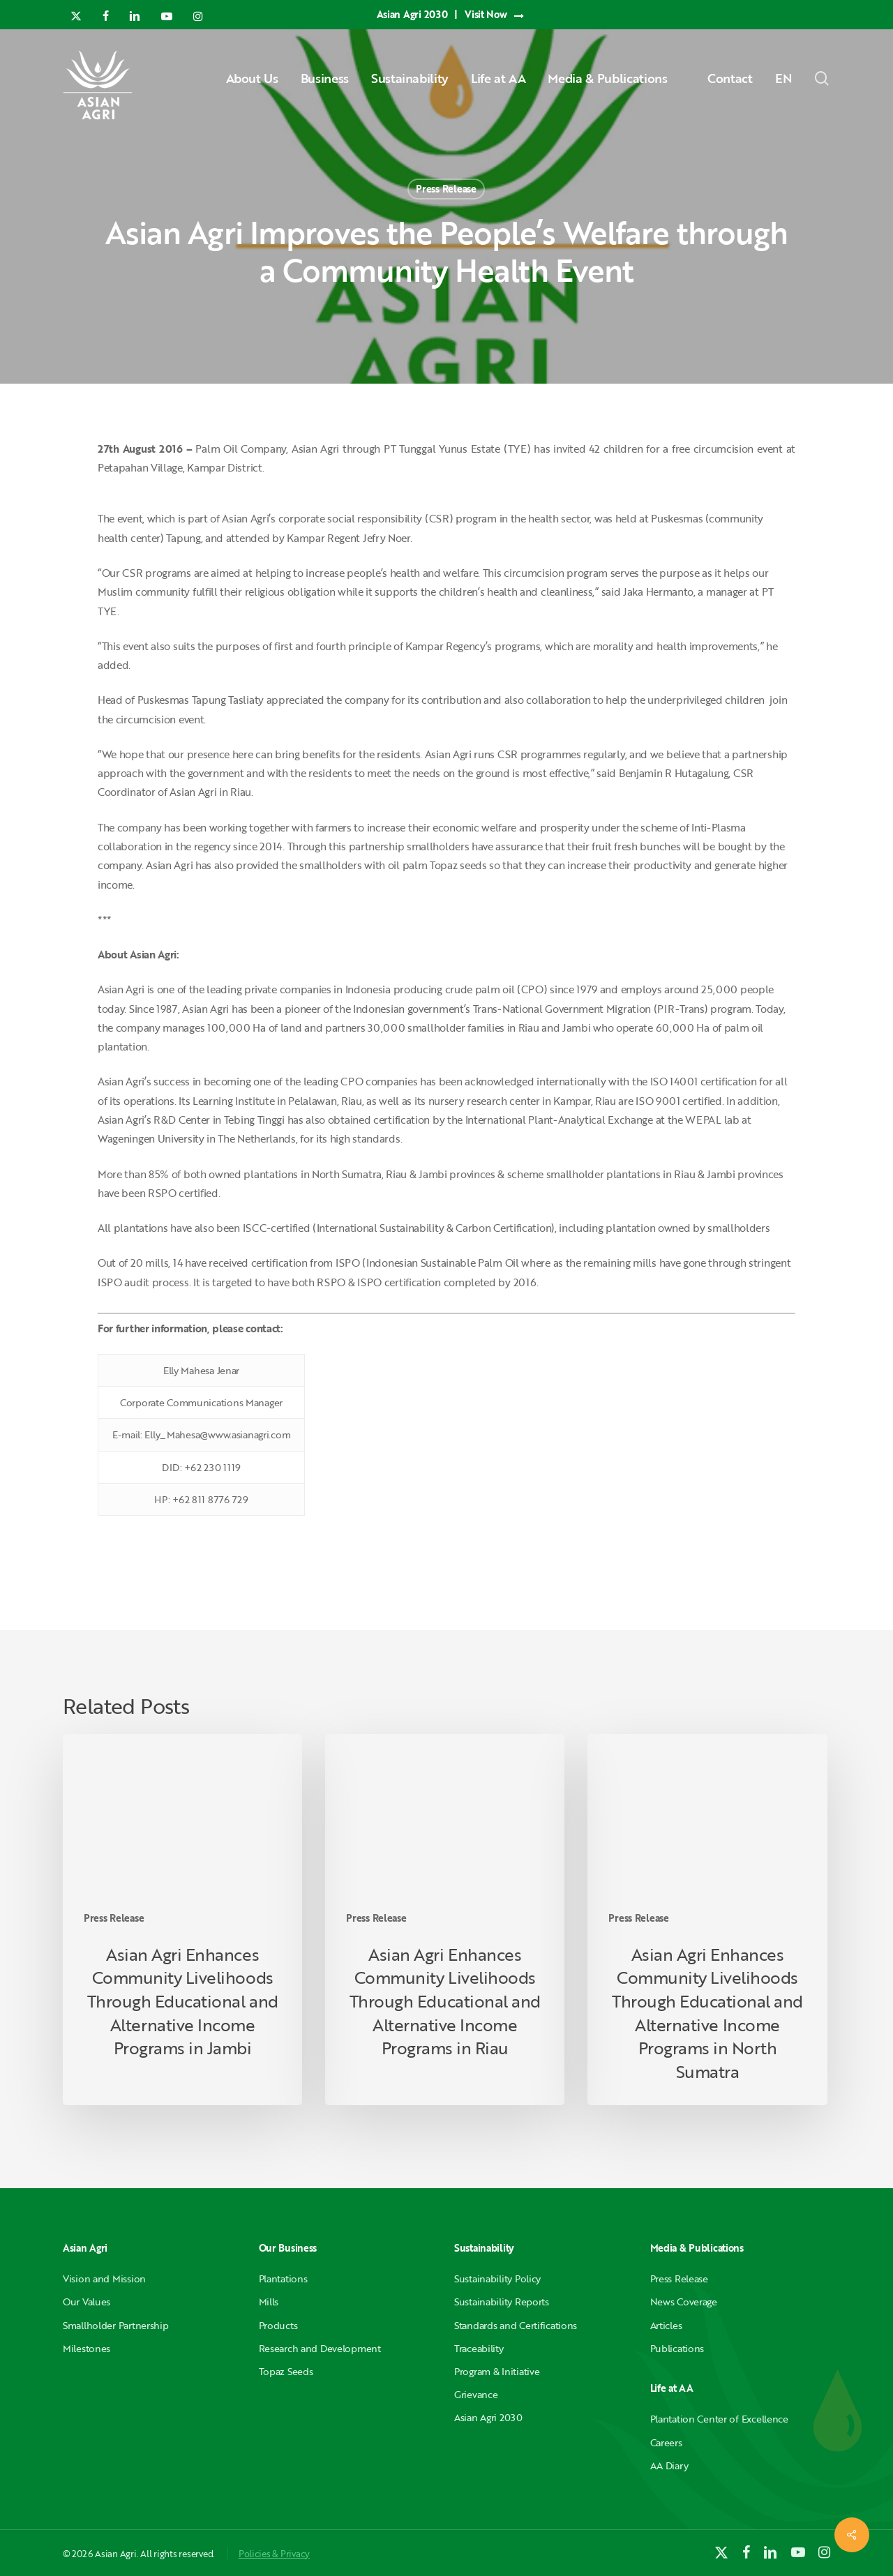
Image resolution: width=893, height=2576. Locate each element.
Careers (666, 2442)
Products (278, 2325)
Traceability (479, 2348)
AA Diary (669, 2465)
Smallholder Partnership (116, 2325)
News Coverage (683, 2301)
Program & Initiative (496, 2371)
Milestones (86, 2348)
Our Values (86, 2301)
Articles (666, 2325)
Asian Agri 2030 (488, 2417)
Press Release (446, 188)
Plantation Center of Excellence (719, 2418)
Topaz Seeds (286, 2371)
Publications (677, 2348)
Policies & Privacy (274, 2554)
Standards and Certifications (515, 2325)
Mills (269, 2301)
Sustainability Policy (497, 2278)
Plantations (283, 2278)
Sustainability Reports (501, 2301)
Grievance (475, 2394)
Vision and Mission (104, 2278)
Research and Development (320, 2348)
